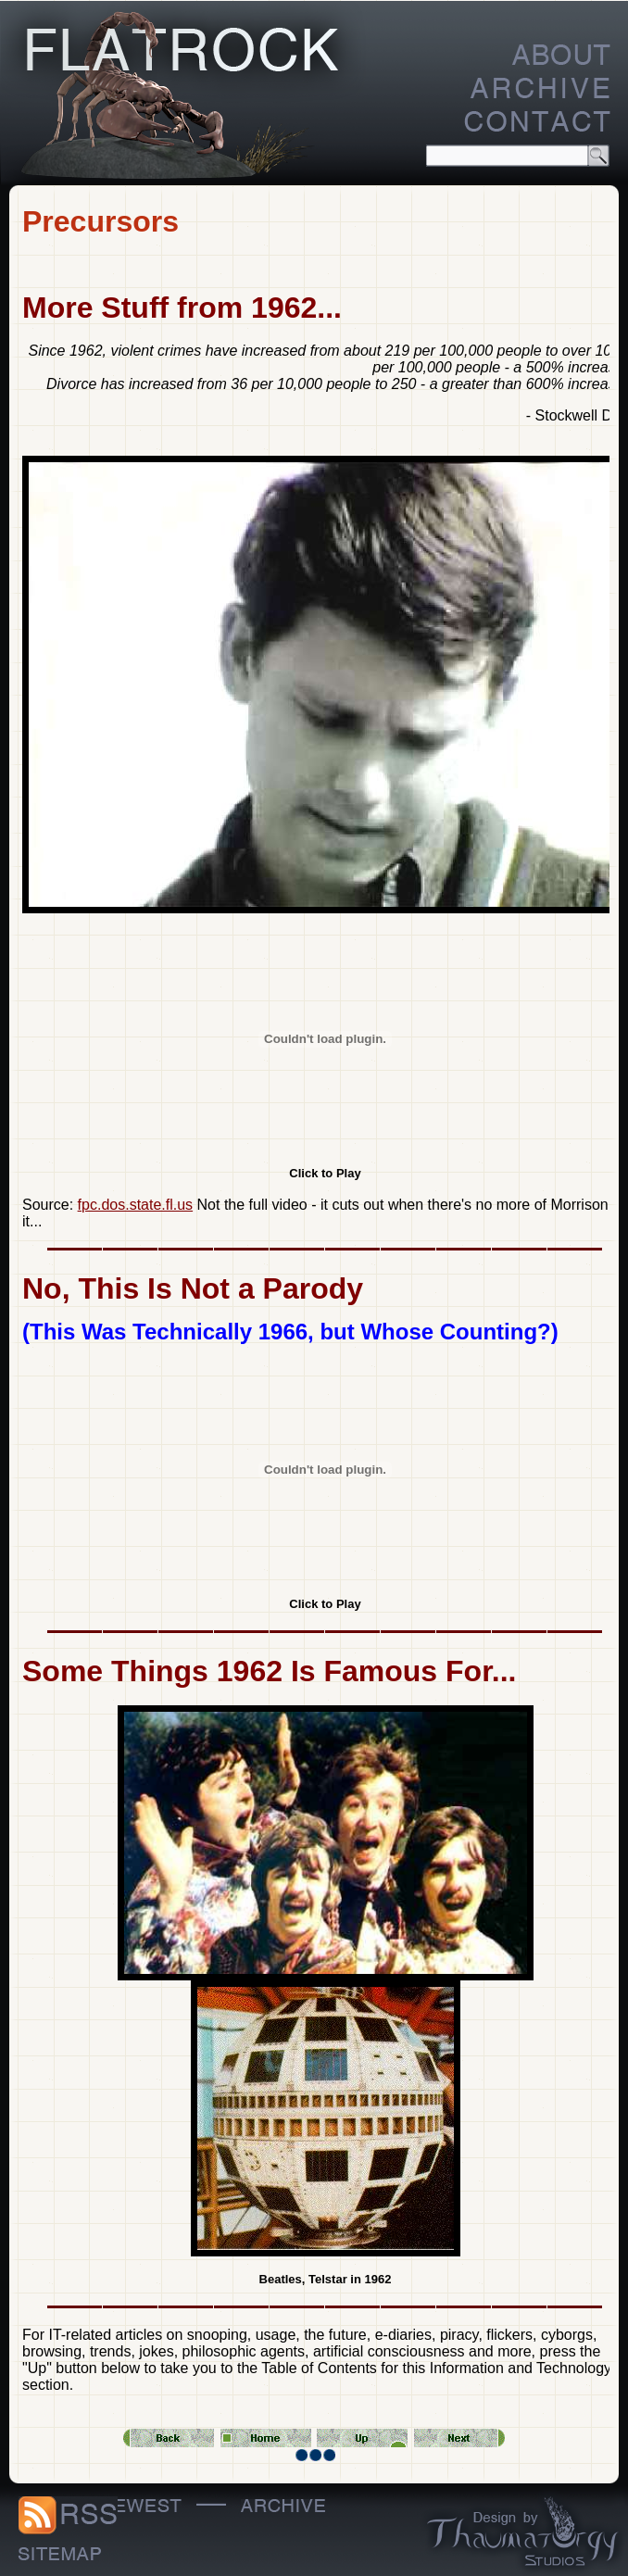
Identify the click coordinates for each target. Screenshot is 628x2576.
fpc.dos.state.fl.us (136, 1205)
